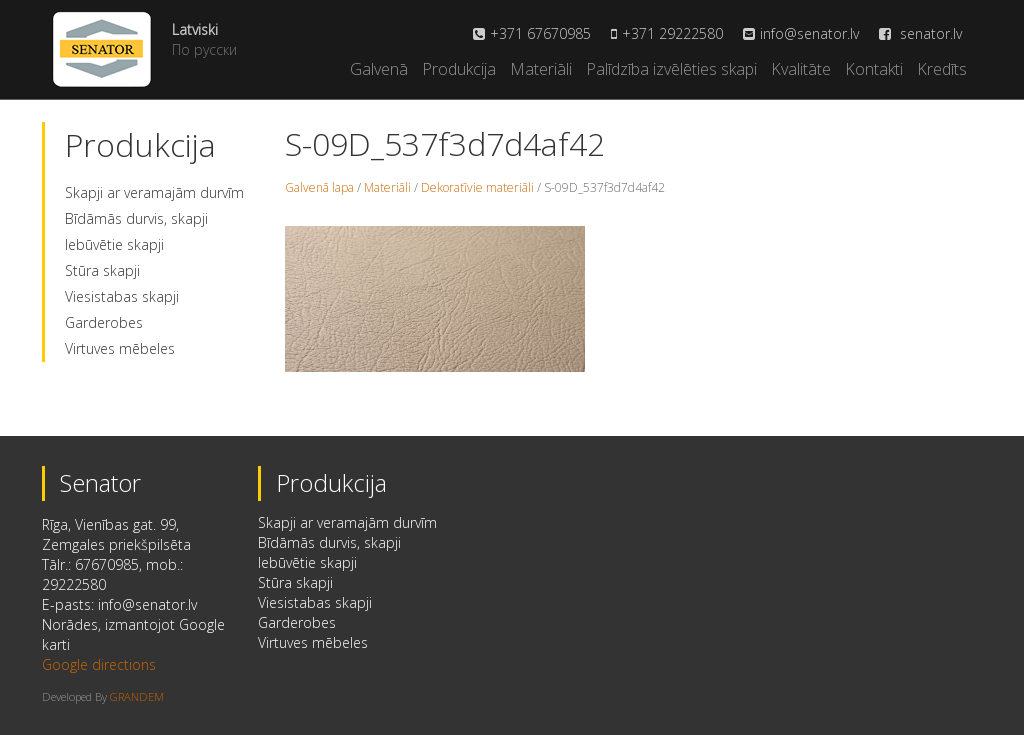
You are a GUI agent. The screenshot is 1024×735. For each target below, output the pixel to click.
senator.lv (920, 33)
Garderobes (104, 322)
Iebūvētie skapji (114, 244)
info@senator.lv (809, 33)
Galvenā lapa (319, 187)
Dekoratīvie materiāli (477, 187)
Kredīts (942, 69)
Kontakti (874, 69)
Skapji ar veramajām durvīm (154, 192)
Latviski (195, 29)
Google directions (99, 664)
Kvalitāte (801, 69)
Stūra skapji (102, 270)
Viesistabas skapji (122, 296)
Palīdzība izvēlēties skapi (671, 69)
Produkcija (459, 69)
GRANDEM (137, 696)
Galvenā (379, 69)
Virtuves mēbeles (120, 348)
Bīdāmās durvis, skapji (136, 218)
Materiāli (541, 69)
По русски (204, 49)
